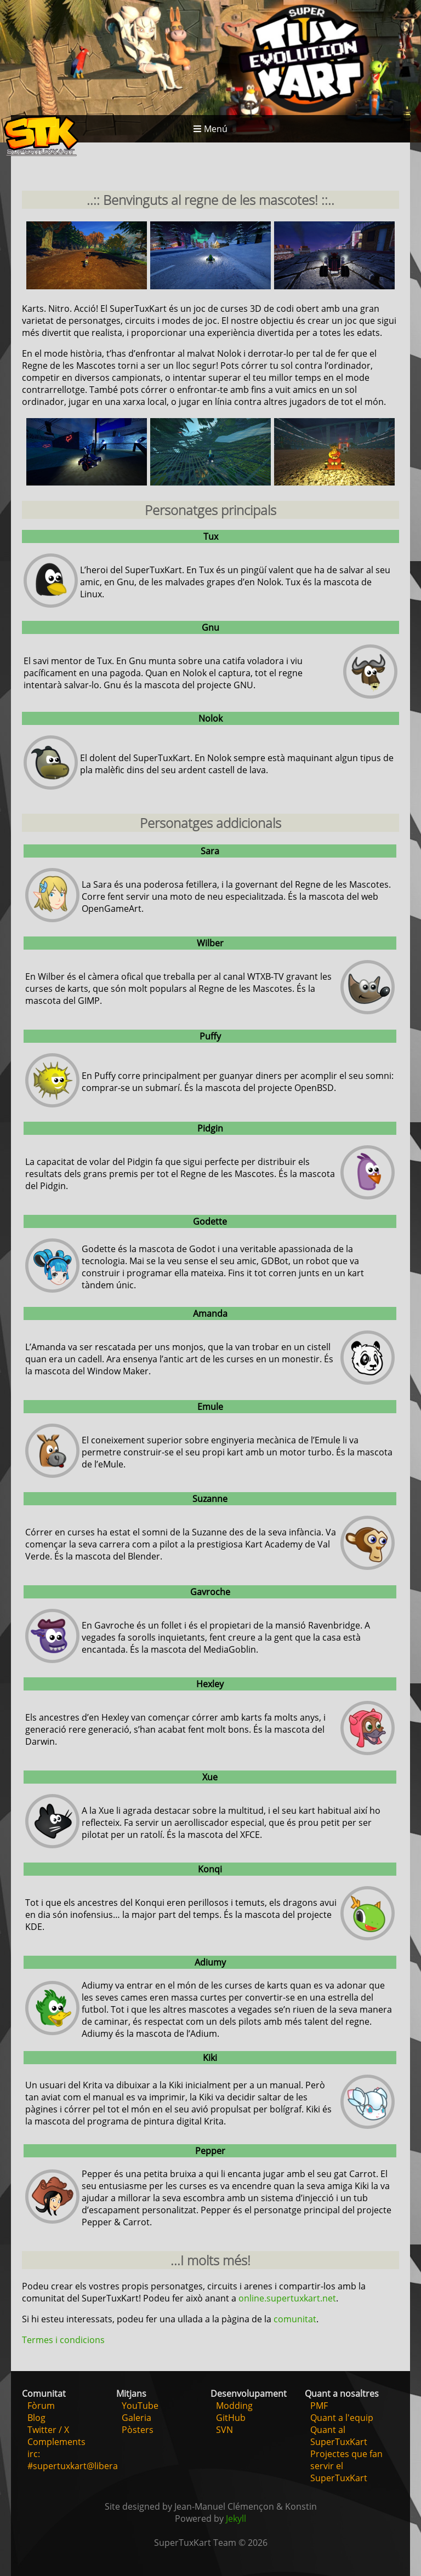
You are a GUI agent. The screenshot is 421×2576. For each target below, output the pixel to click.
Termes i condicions (63, 2340)
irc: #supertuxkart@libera (72, 2460)
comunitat (295, 2319)
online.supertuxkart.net (287, 2298)
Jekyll (236, 2518)
